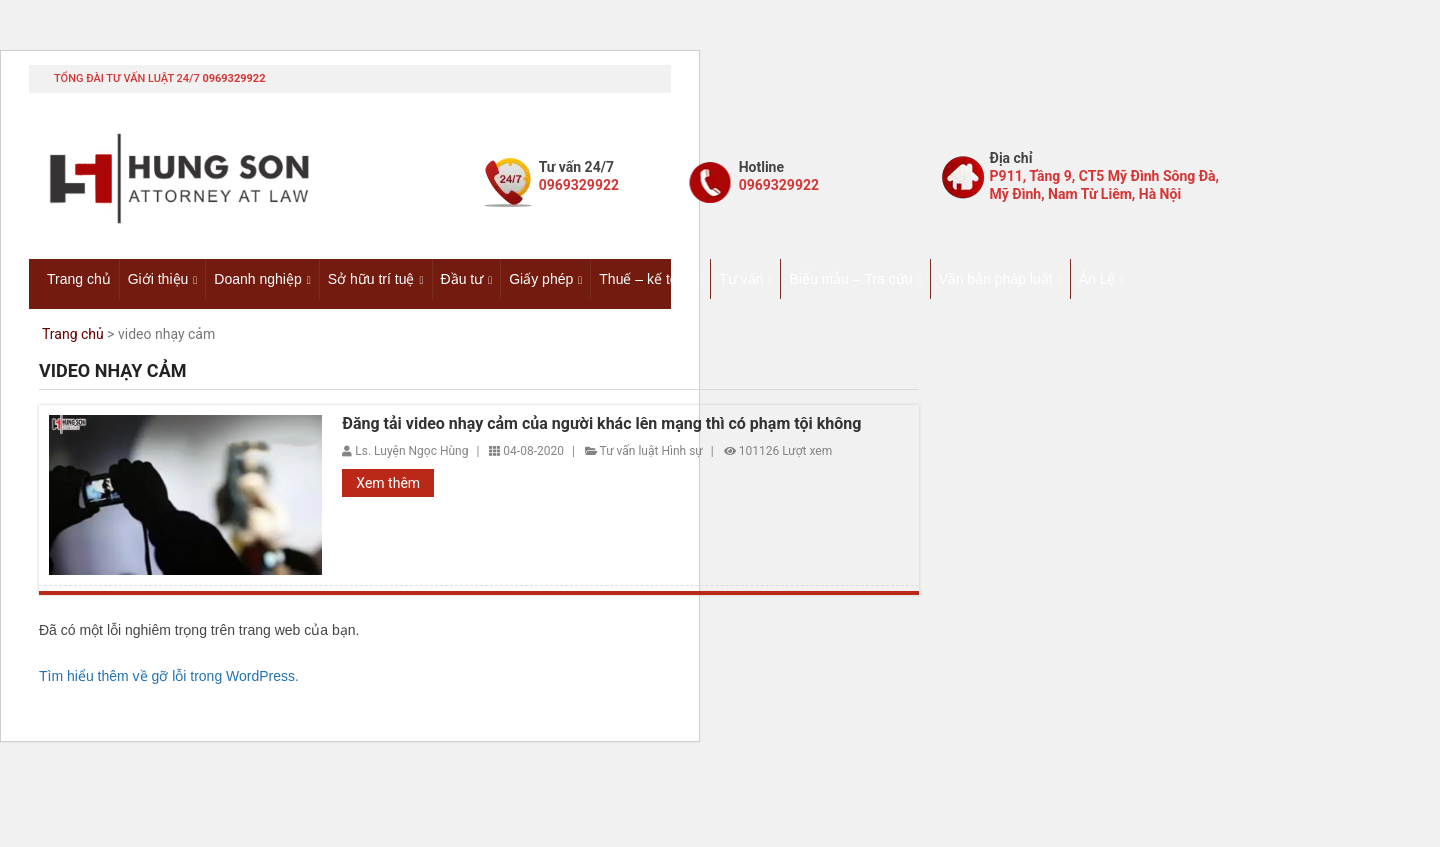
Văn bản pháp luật (996, 279)
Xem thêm (388, 483)
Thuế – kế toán (646, 279)
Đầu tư (462, 279)
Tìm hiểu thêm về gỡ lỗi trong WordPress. (169, 676)
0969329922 (233, 78)
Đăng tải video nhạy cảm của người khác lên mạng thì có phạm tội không (601, 424)
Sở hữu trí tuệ (371, 279)
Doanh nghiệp (257, 279)
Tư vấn (741, 279)
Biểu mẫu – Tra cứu (850, 279)
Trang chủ (79, 279)
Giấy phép (541, 279)
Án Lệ (1097, 279)
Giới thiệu (158, 279)
